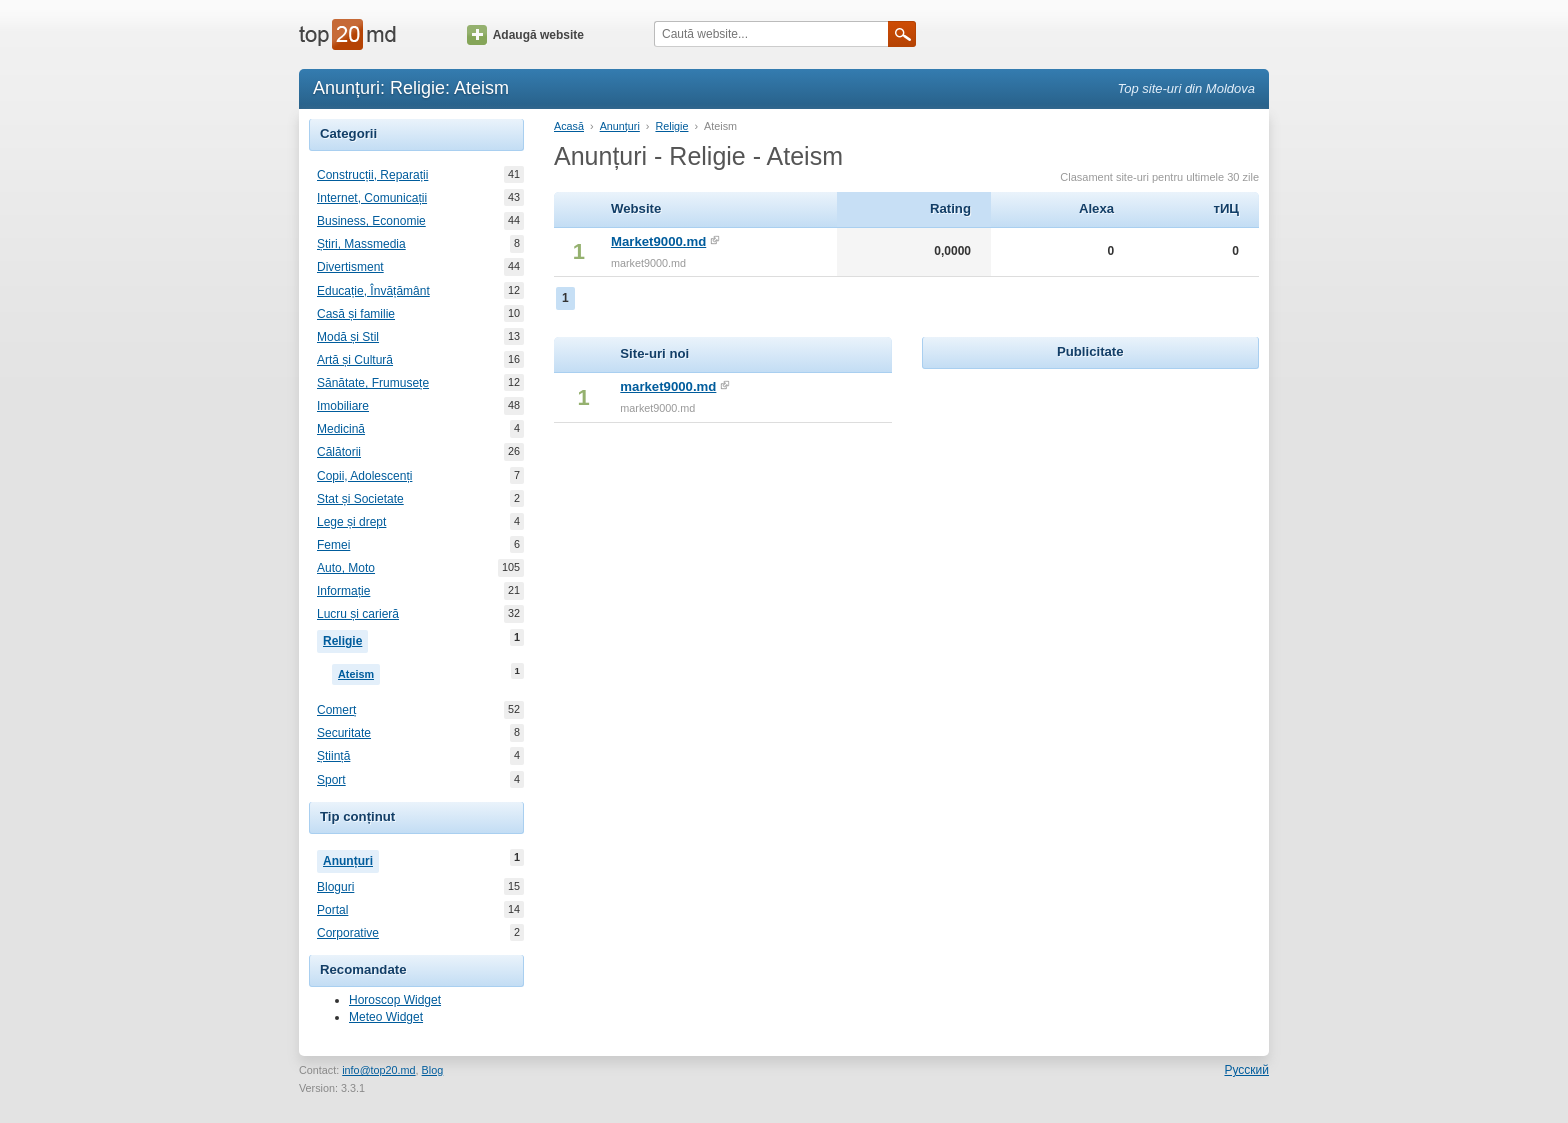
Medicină (341, 429)
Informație (343, 591)
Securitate (344, 733)
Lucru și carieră (358, 614)
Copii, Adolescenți (364, 476)
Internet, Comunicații (372, 198)
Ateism (359, 672)
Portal (332, 910)
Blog (433, 1070)
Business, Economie (371, 221)
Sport (331, 780)
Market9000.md (658, 241)
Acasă (569, 126)
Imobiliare (343, 406)
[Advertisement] (1090, 499)
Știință (333, 756)
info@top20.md (378, 1070)
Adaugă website (525, 35)
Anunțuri (351, 859)
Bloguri (335, 887)
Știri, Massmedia (361, 244)
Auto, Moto (346, 568)
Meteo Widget (386, 1017)
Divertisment (350, 267)
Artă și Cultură (355, 360)
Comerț (336, 710)
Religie (345, 639)
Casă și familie (356, 314)
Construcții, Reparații (372, 175)
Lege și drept (351, 522)
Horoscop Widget (395, 1000)
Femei (333, 545)
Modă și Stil (348, 337)
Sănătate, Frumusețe (373, 383)
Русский (1246, 1070)
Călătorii (339, 452)
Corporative (348, 933)
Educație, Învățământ (373, 291)
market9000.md (668, 386)
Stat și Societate (360, 499)
